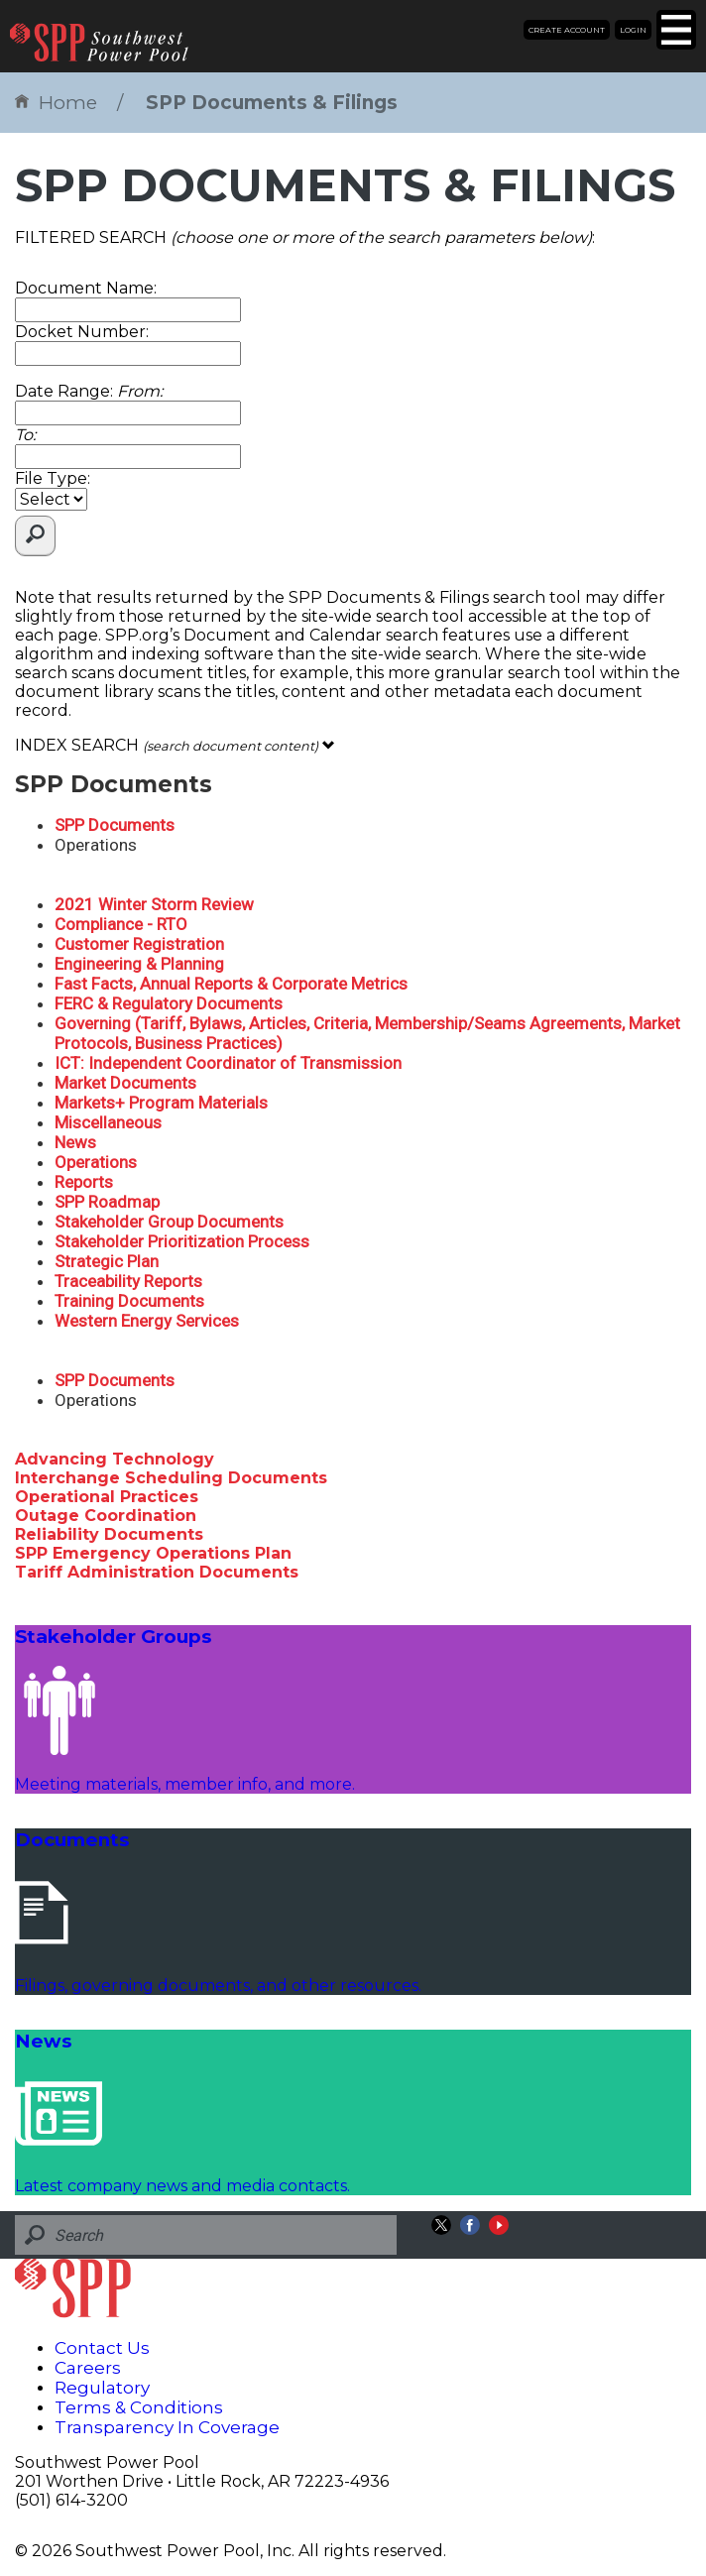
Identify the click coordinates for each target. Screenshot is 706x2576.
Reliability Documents (109, 1534)
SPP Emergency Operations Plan (153, 1553)
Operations (96, 1162)
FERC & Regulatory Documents (169, 1003)
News (75, 1142)
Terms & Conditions (139, 2407)
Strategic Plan (107, 1261)
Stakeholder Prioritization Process (182, 1241)
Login (633, 30)
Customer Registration (139, 944)
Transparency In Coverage (167, 2427)
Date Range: (89, 391)
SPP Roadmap (107, 1202)
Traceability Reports (128, 1281)
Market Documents (125, 1083)
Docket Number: (82, 331)
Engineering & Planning (139, 964)
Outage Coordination (105, 1515)
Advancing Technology (114, 1459)
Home (56, 102)
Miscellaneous (108, 1122)
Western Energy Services (147, 1321)
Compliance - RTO (121, 924)
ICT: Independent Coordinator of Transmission (228, 1063)
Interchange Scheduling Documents (171, 1477)
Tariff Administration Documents (156, 1572)
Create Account (567, 30)
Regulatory (102, 2388)
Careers (88, 2368)
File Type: (52, 478)
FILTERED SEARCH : (305, 237)
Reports (84, 1182)
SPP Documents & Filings (272, 102)
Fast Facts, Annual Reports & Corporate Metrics (231, 984)
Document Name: (86, 288)
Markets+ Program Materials (161, 1102)
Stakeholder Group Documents (169, 1221)
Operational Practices (106, 1496)
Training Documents (129, 1301)
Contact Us (102, 2348)
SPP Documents (115, 825)
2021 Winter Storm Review (154, 904)
